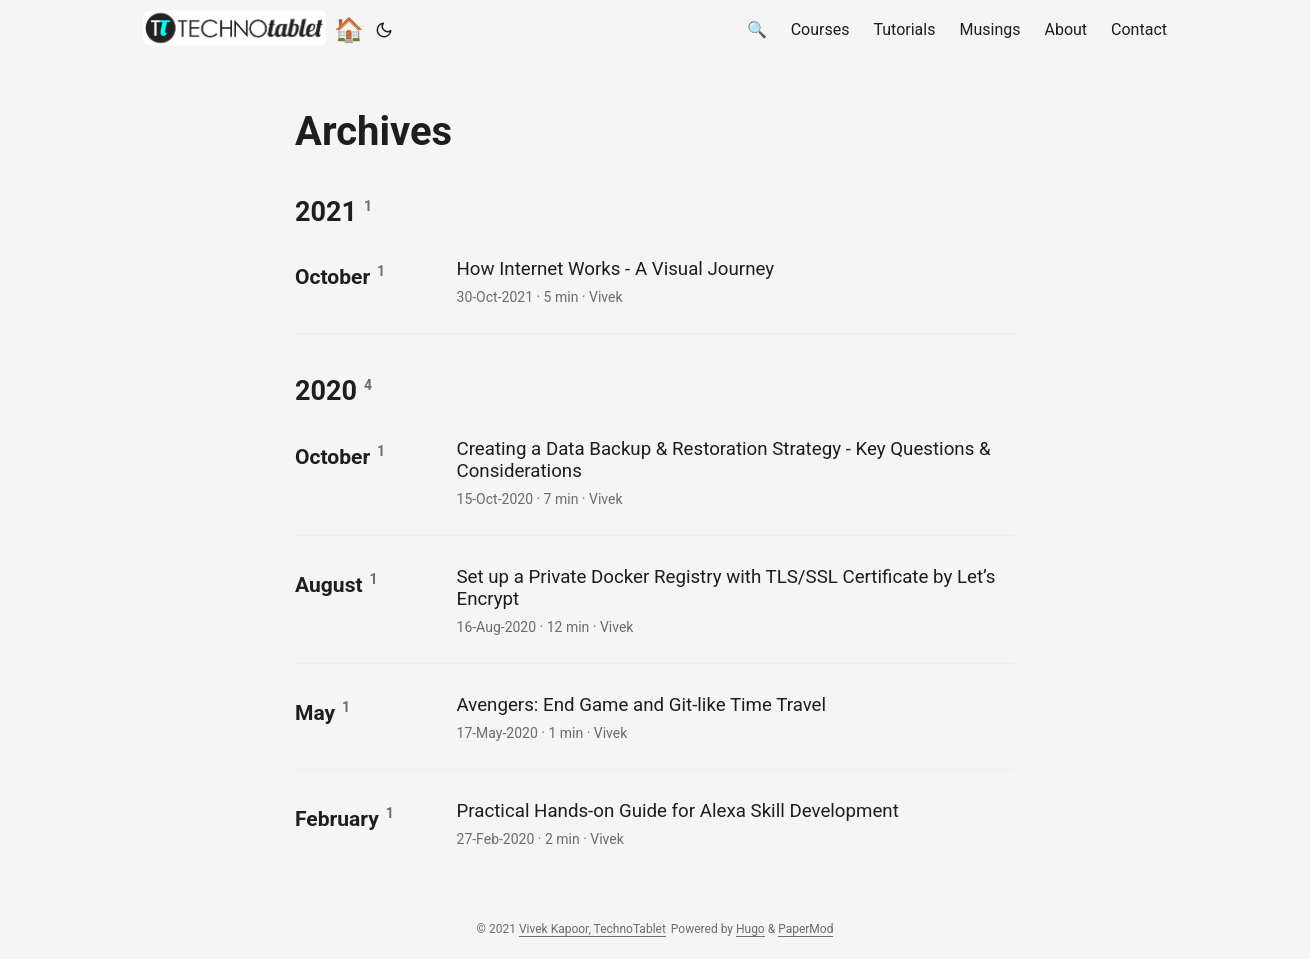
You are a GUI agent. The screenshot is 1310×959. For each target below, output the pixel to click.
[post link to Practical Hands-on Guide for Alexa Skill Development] (733, 822)
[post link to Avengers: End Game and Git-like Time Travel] (733, 716)
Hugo (750, 929)
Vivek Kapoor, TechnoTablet (592, 929)
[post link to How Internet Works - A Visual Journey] (733, 280)
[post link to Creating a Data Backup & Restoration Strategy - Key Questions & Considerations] (733, 471)
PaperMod (805, 929)
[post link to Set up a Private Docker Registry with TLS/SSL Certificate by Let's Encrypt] (733, 599)
